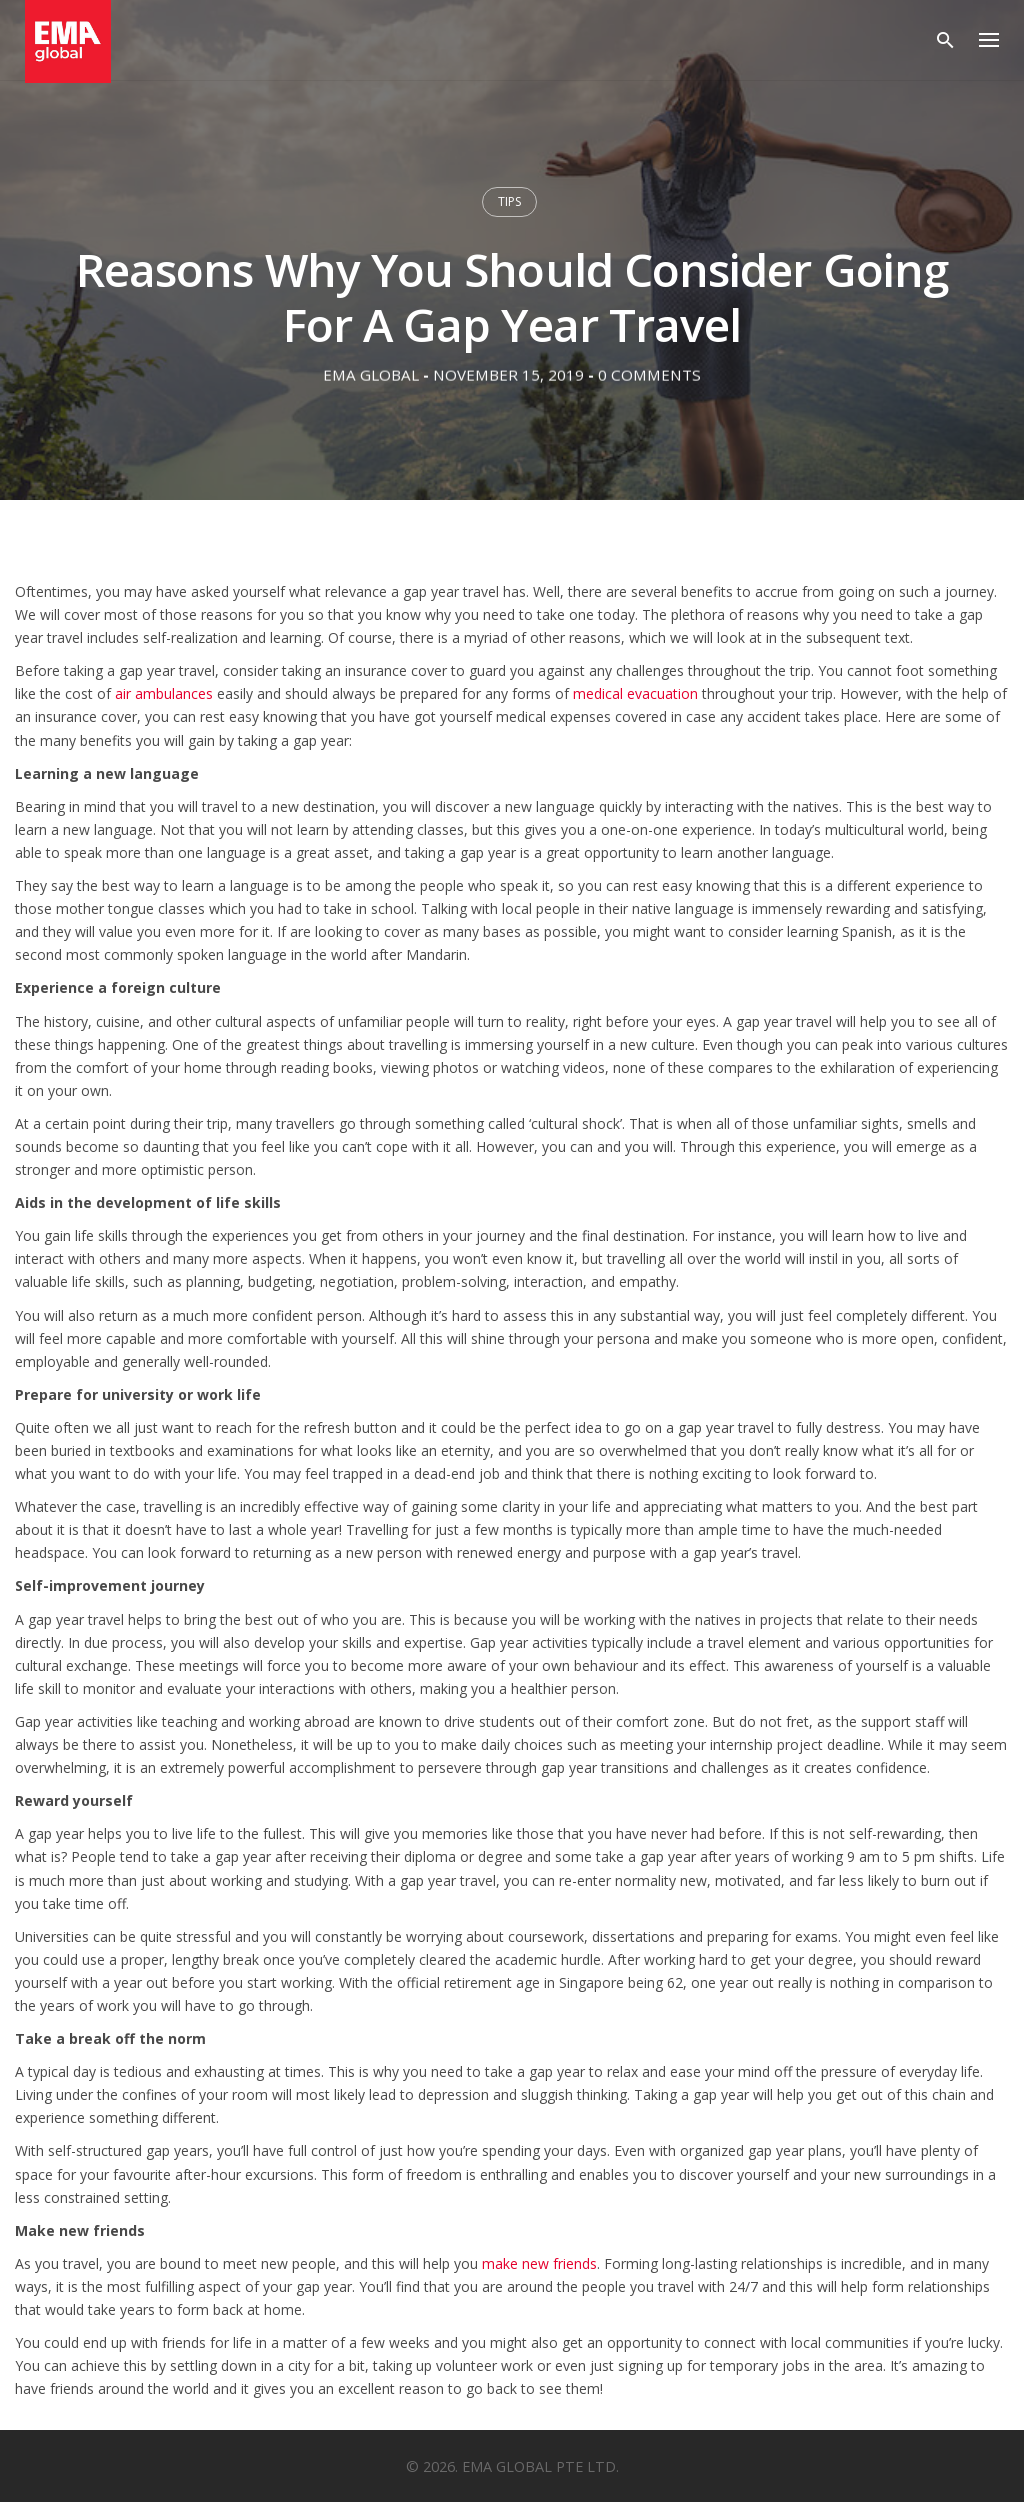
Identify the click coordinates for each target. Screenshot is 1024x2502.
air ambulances (164, 693)
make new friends (539, 2263)
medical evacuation (635, 693)
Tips (509, 201)
